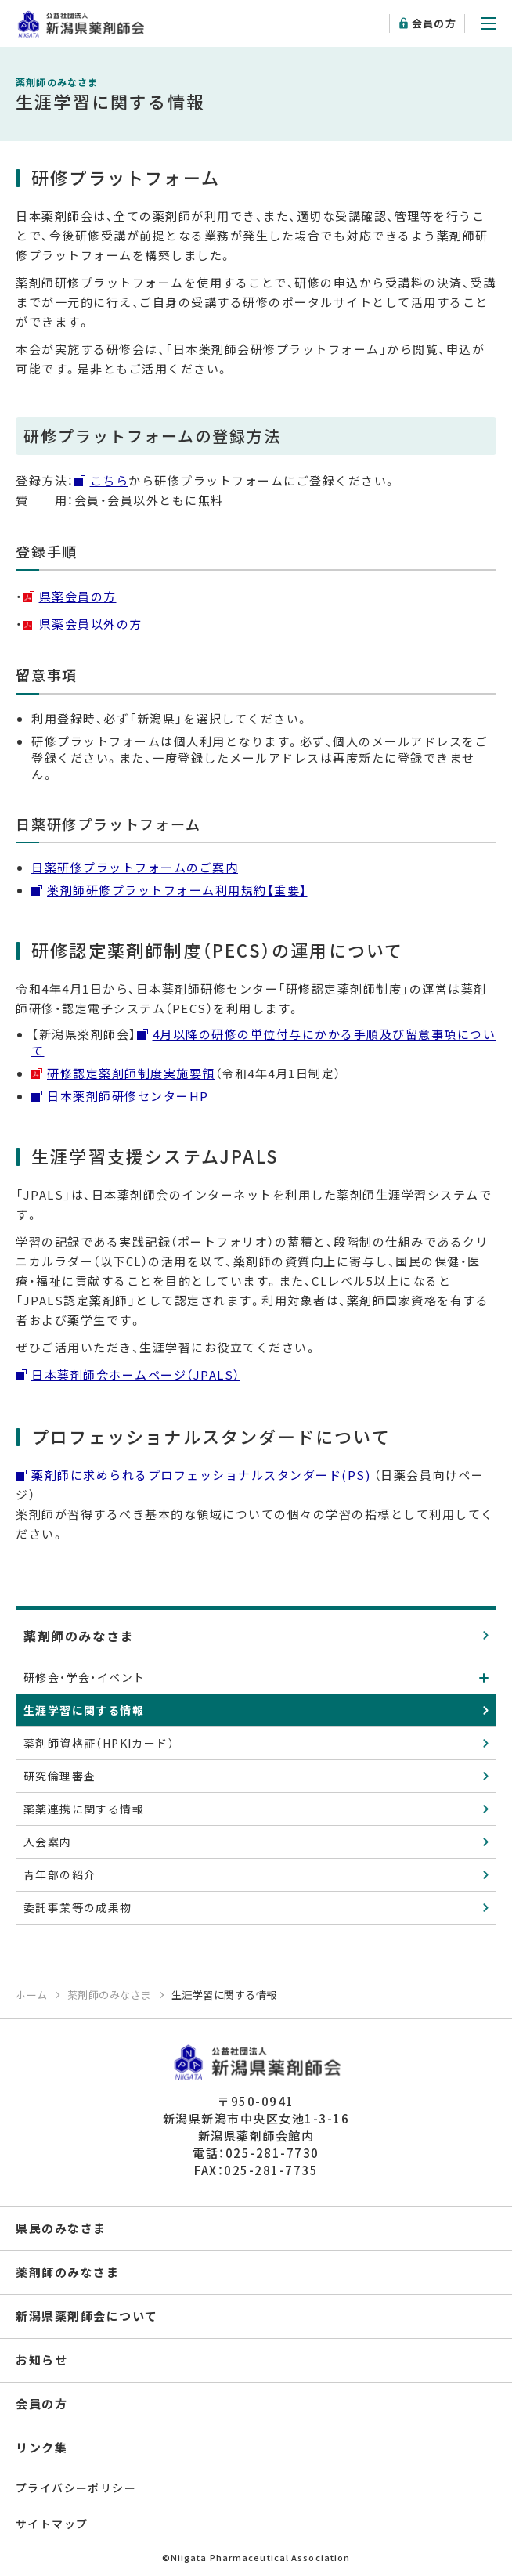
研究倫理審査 (59, 1776)
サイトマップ (52, 2523)
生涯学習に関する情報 (83, 1710)
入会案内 (47, 1841)
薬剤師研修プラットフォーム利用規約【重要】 (177, 890)
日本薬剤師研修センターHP (128, 1096)
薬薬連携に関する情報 (83, 1809)
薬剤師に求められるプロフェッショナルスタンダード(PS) (200, 1475)
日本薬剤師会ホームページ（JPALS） (135, 1374)
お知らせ (41, 2359)
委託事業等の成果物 (77, 1907)
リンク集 (41, 2447)
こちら (109, 480)
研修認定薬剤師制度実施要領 (131, 1073)
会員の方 (434, 23)
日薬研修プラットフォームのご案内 (134, 867)
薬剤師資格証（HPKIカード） (99, 1743)
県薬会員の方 (78, 596)
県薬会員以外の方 (90, 623)
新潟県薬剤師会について (87, 2315)
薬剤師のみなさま (78, 1635)
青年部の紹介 (59, 1874)
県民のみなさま (61, 2228)
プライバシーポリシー (76, 2487)
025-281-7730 (272, 2153)
